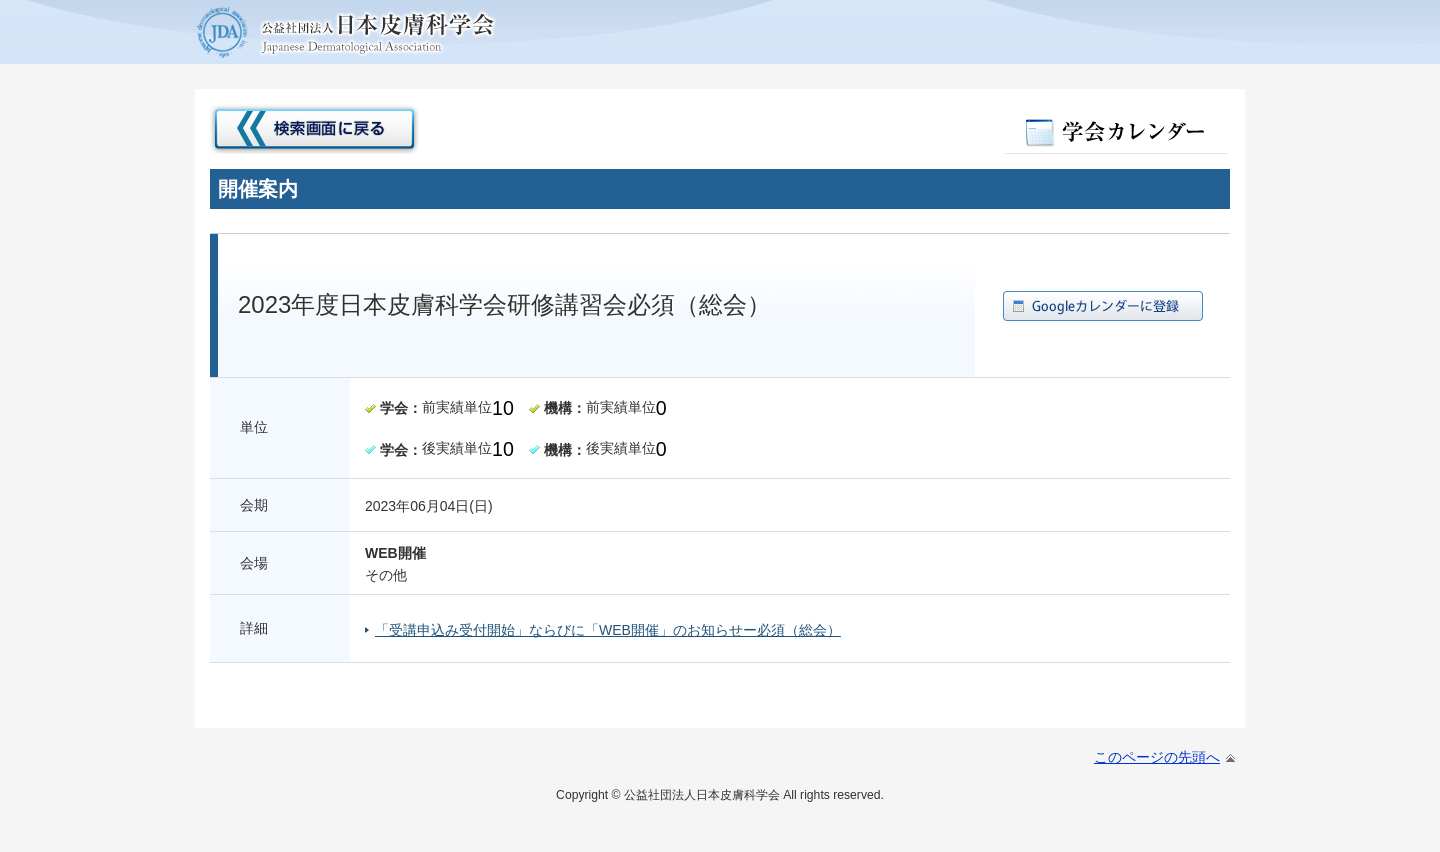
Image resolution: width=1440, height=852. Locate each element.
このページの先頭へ (1157, 757)
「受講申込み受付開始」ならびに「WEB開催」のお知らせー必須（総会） (608, 630)
